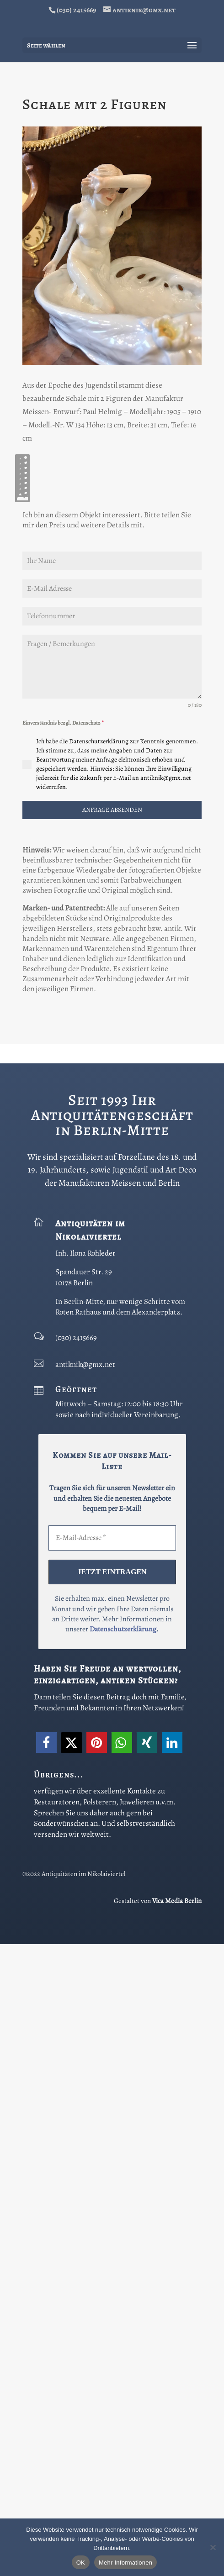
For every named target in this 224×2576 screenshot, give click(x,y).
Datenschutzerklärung (123, 2261)
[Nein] (212, 2547)
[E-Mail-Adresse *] (112, 2170)
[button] (46, 2375)
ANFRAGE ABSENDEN (112, 1441)
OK (80, 2562)
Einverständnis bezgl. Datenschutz (63, 1355)
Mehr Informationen (125, 2562)
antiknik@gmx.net (85, 1996)
